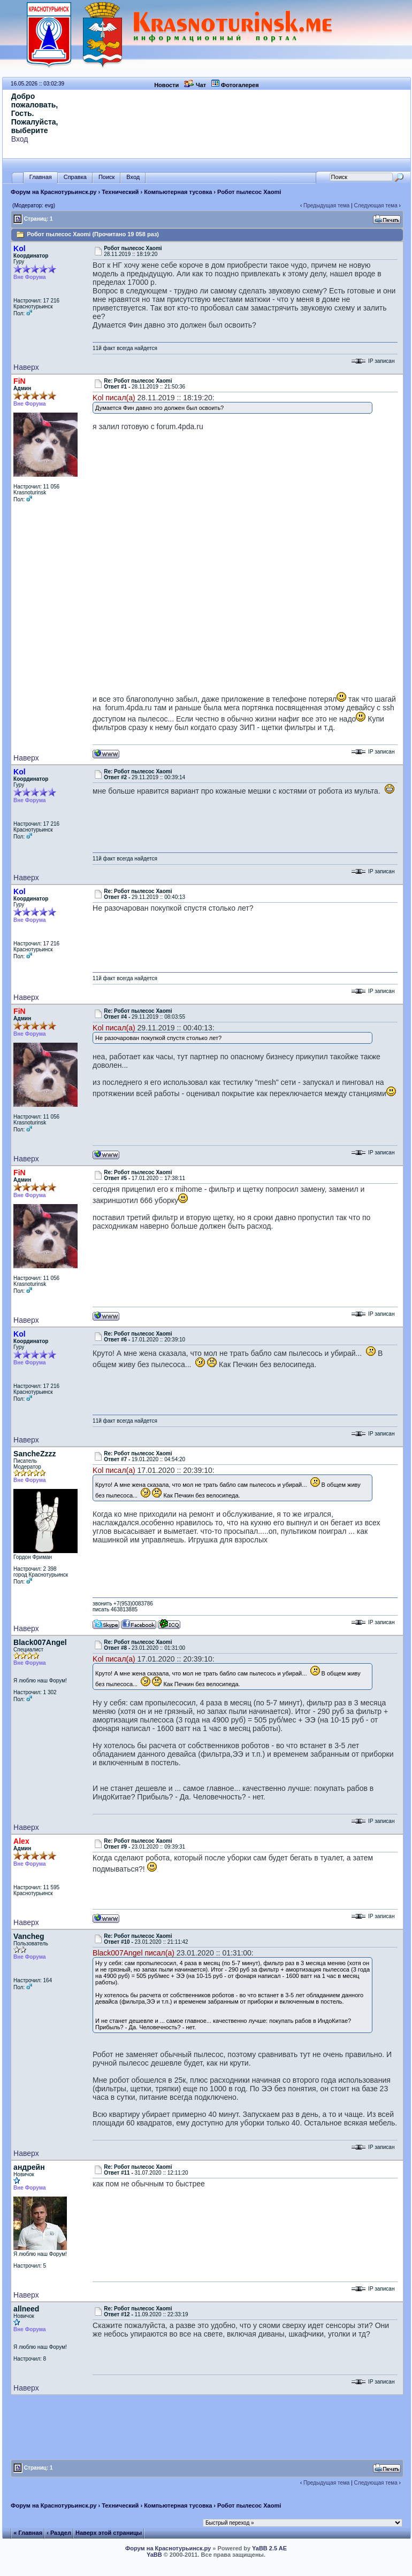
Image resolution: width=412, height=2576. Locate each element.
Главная (40, 177)
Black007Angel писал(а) (133, 1953)
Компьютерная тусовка (178, 192)
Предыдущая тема (326, 205)
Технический (120, 192)
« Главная (27, 2533)
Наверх (26, 367)
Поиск (106, 177)
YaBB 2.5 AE (269, 2548)
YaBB (154, 2554)
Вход (19, 139)
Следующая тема (376, 205)
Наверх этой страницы (108, 2533)
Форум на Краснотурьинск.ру (53, 192)
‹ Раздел (59, 2533)
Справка (75, 177)
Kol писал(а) (114, 397)
